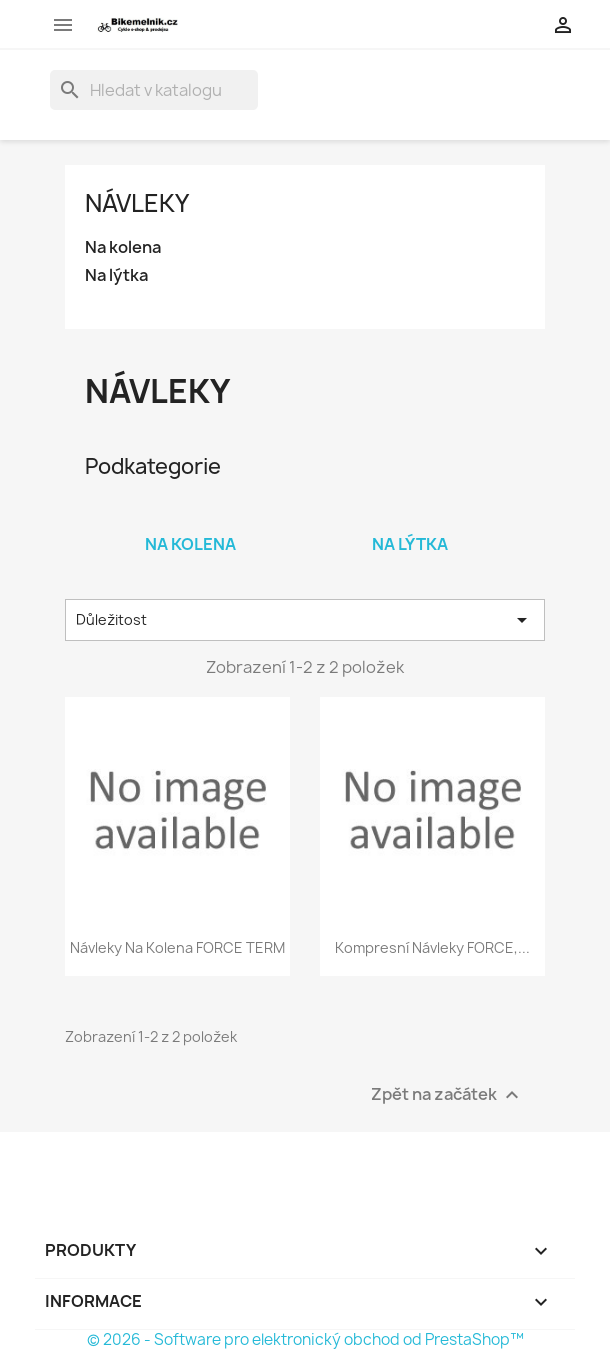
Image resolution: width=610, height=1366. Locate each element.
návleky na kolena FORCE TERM (177, 947)
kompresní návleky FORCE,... (432, 947)
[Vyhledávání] (154, 90)
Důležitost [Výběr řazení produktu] (305, 620)
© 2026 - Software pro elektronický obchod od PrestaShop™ (305, 1339)
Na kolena (123, 247)
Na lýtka (116, 275)
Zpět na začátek (447, 1095)
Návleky (137, 203)
